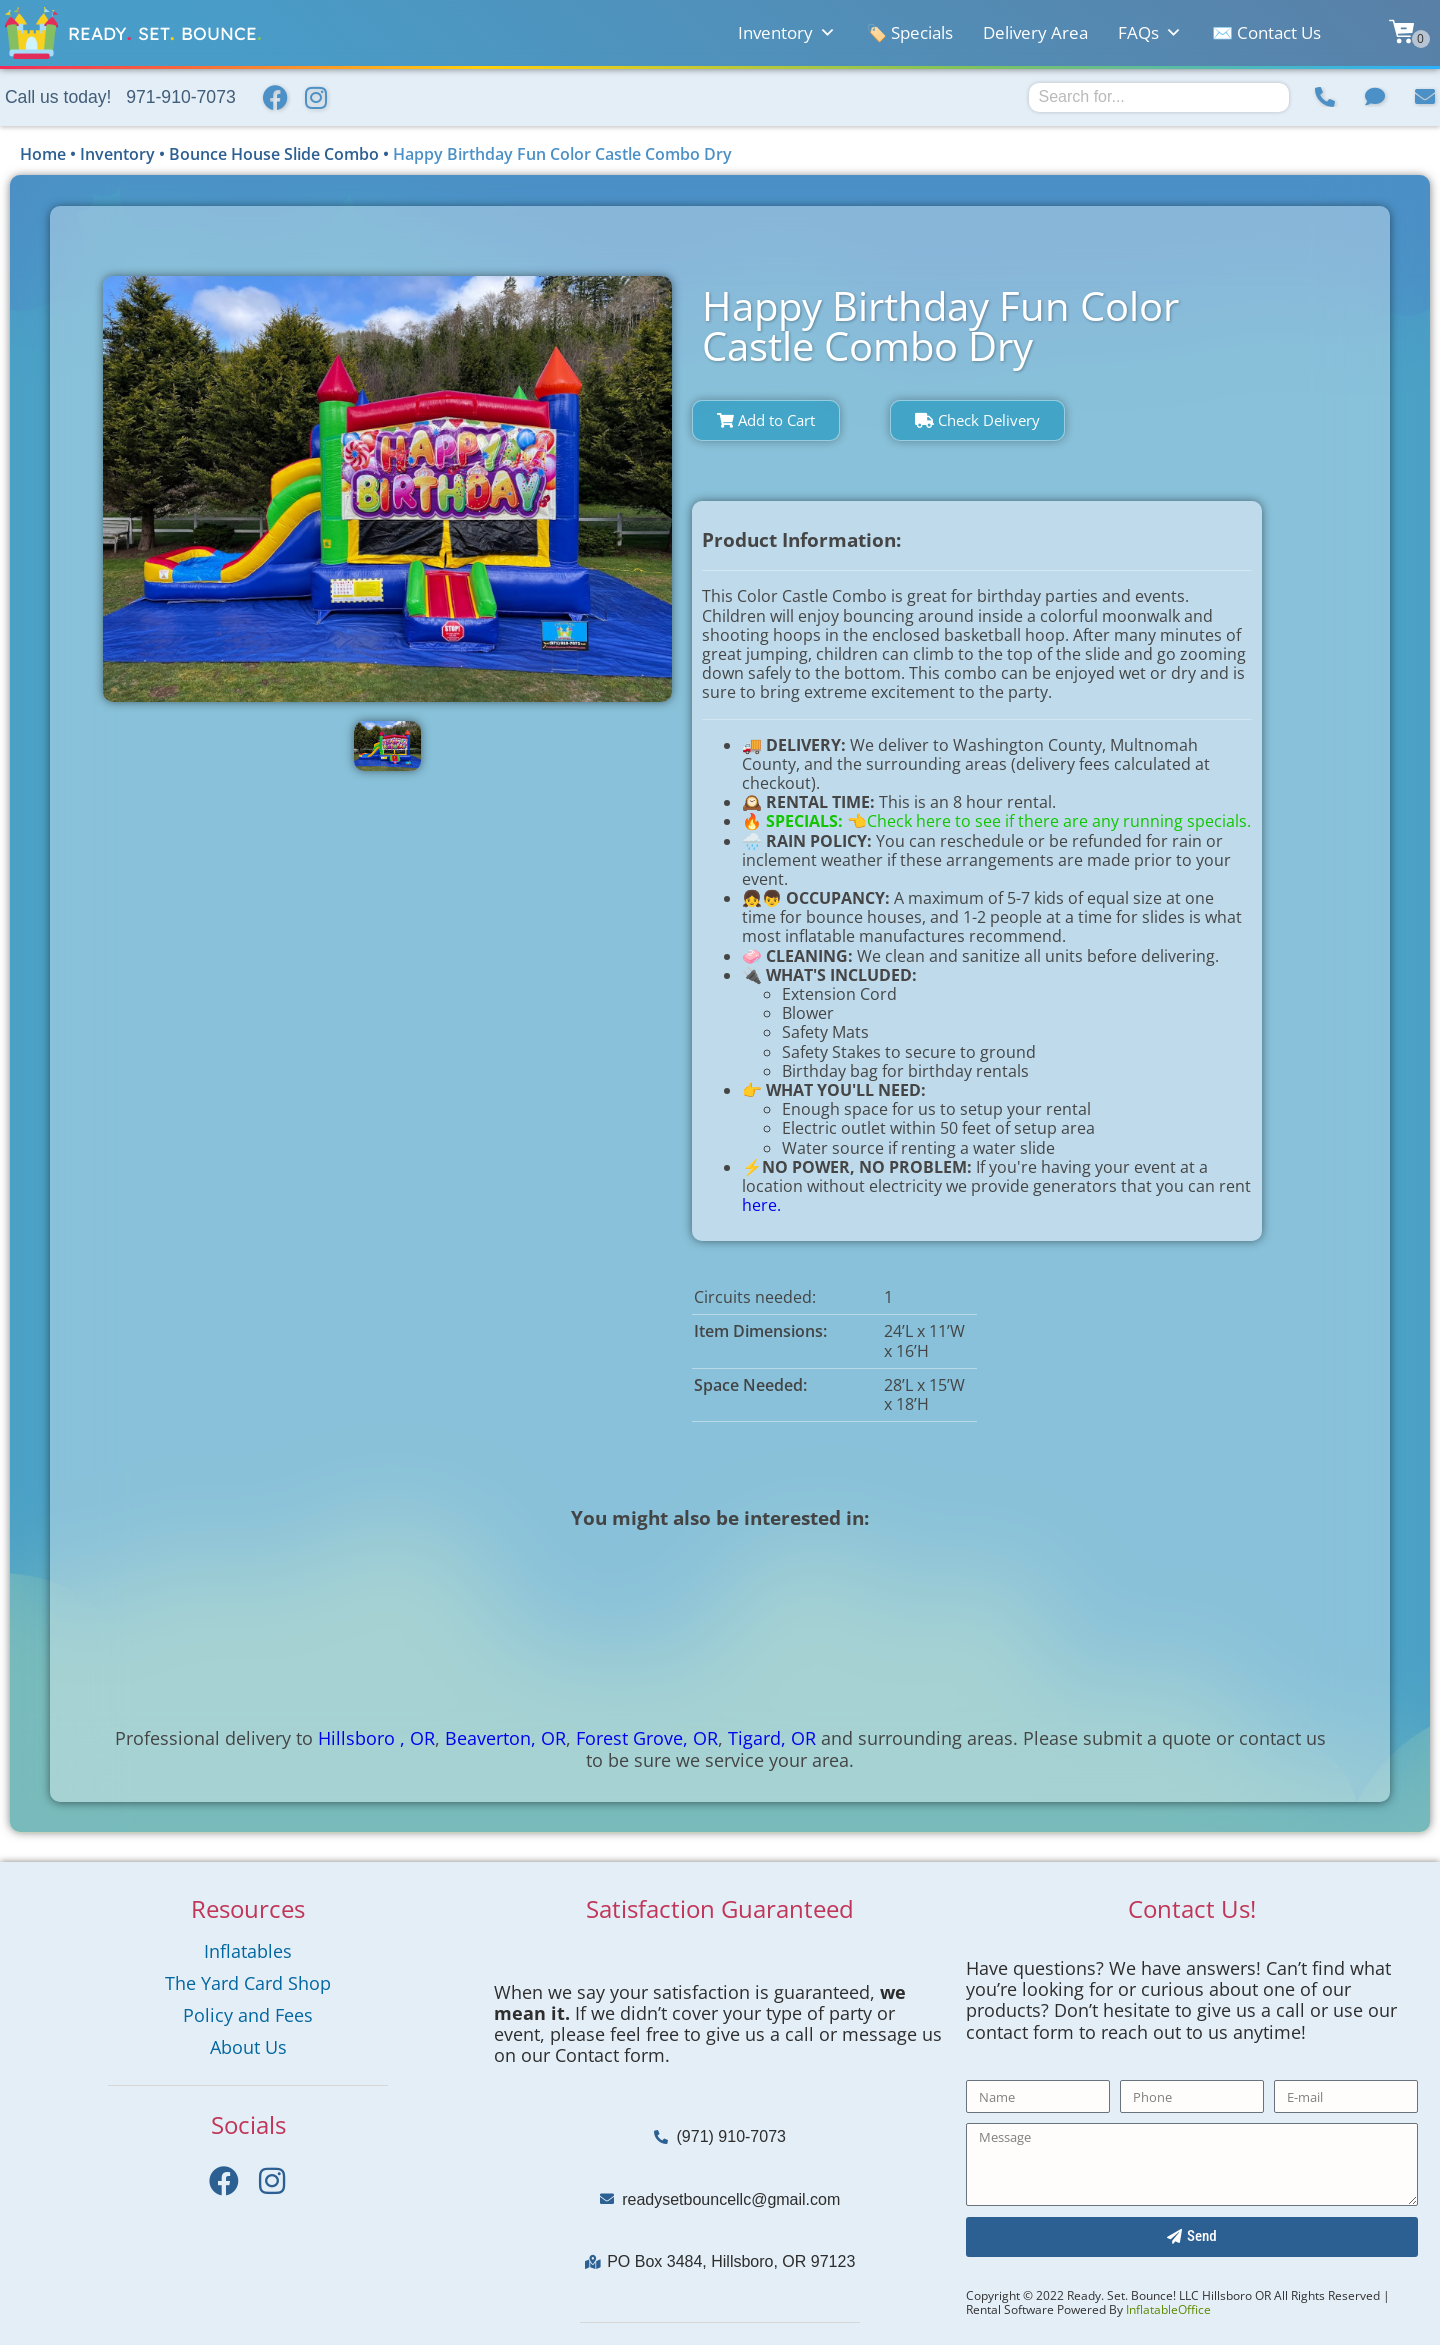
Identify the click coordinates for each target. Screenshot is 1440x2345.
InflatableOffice (1168, 2309)
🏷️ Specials (909, 32)
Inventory (787, 33)
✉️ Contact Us (1266, 32)
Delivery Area (1035, 32)
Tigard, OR (772, 1738)
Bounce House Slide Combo (274, 154)
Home (43, 154)
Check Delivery (977, 420)
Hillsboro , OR (376, 1738)
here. (761, 1205)
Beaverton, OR (505, 1738)
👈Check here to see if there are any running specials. (1049, 821)
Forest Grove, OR (647, 1738)
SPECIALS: (806, 821)
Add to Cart (766, 420)
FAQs (1150, 33)
